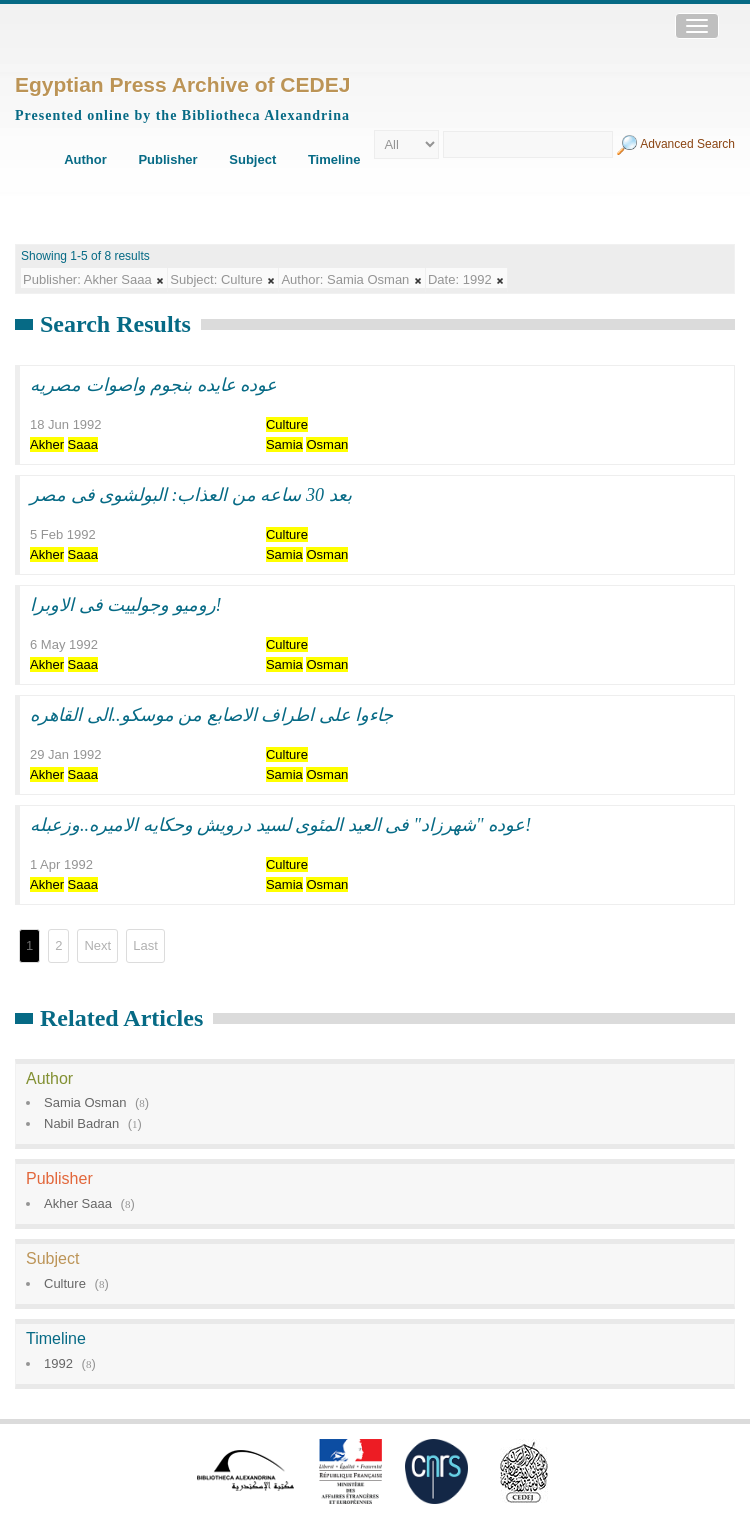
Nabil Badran (81, 1123)
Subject (252, 159)
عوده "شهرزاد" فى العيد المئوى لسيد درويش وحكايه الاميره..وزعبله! (280, 825)
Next (97, 945)
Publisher (167, 159)
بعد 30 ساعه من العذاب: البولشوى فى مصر (191, 495)
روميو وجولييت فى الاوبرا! (126, 605)
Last (145, 945)
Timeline (334, 159)
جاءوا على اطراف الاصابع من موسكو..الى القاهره (211, 715)
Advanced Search (687, 144)
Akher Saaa (78, 1203)
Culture (65, 1283)
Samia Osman (85, 1102)
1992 (58, 1363)
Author (85, 159)
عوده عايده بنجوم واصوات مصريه (153, 385)
